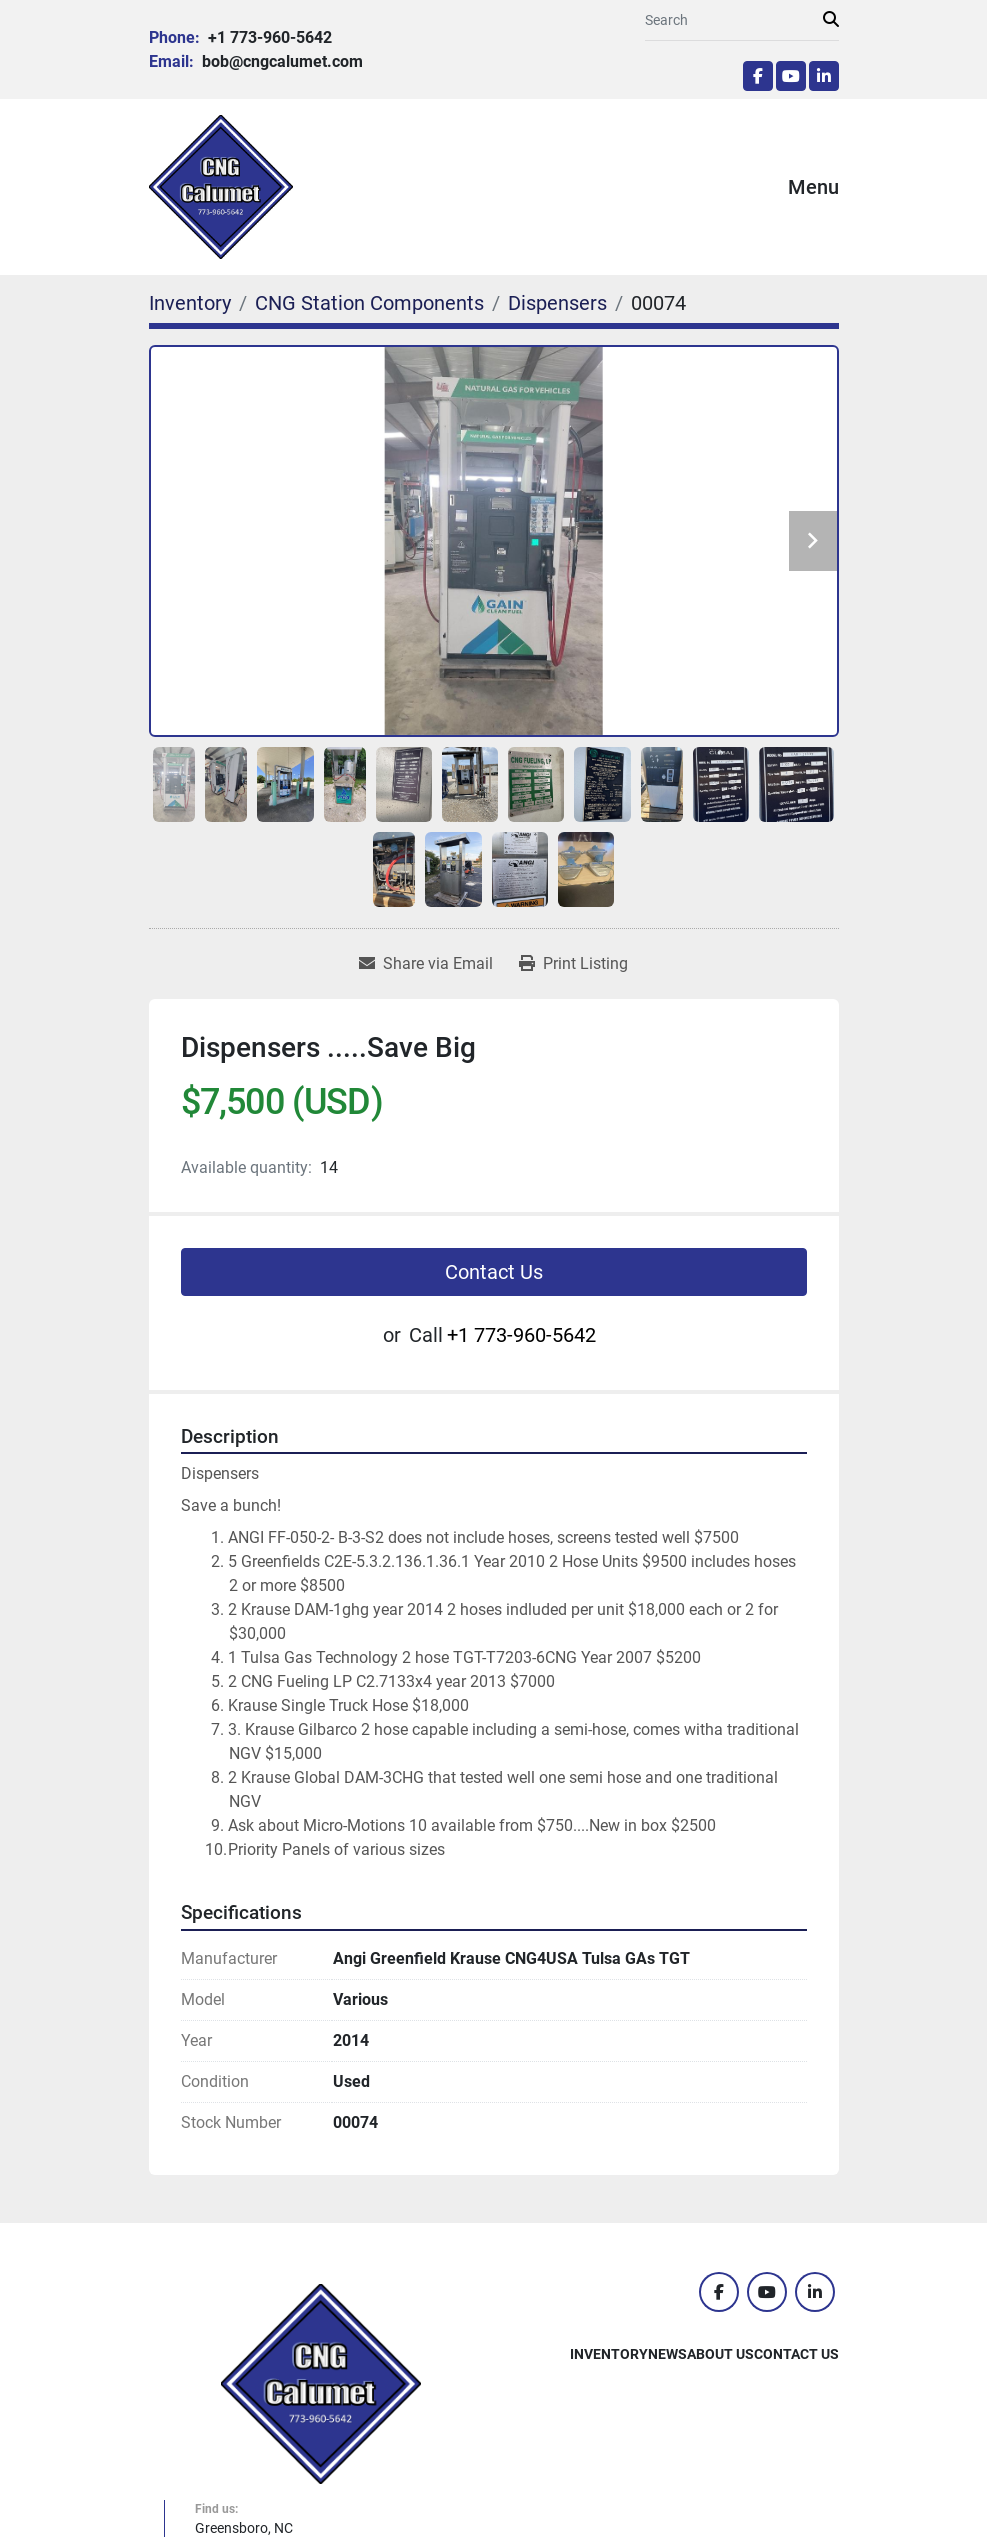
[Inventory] (190, 303)
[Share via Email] (426, 964)
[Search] (734, 20)
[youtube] (791, 76)
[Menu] (760, 187)
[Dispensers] (557, 303)
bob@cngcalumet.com (280, 61)
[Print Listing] (573, 964)
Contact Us (494, 1272)
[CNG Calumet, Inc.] (321, 2383)
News (667, 2354)
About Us (720, 2354)
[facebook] (758, 76)
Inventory (609, 2354)
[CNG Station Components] (369, 303)
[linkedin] (824, 76)
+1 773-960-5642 (268, 37)
